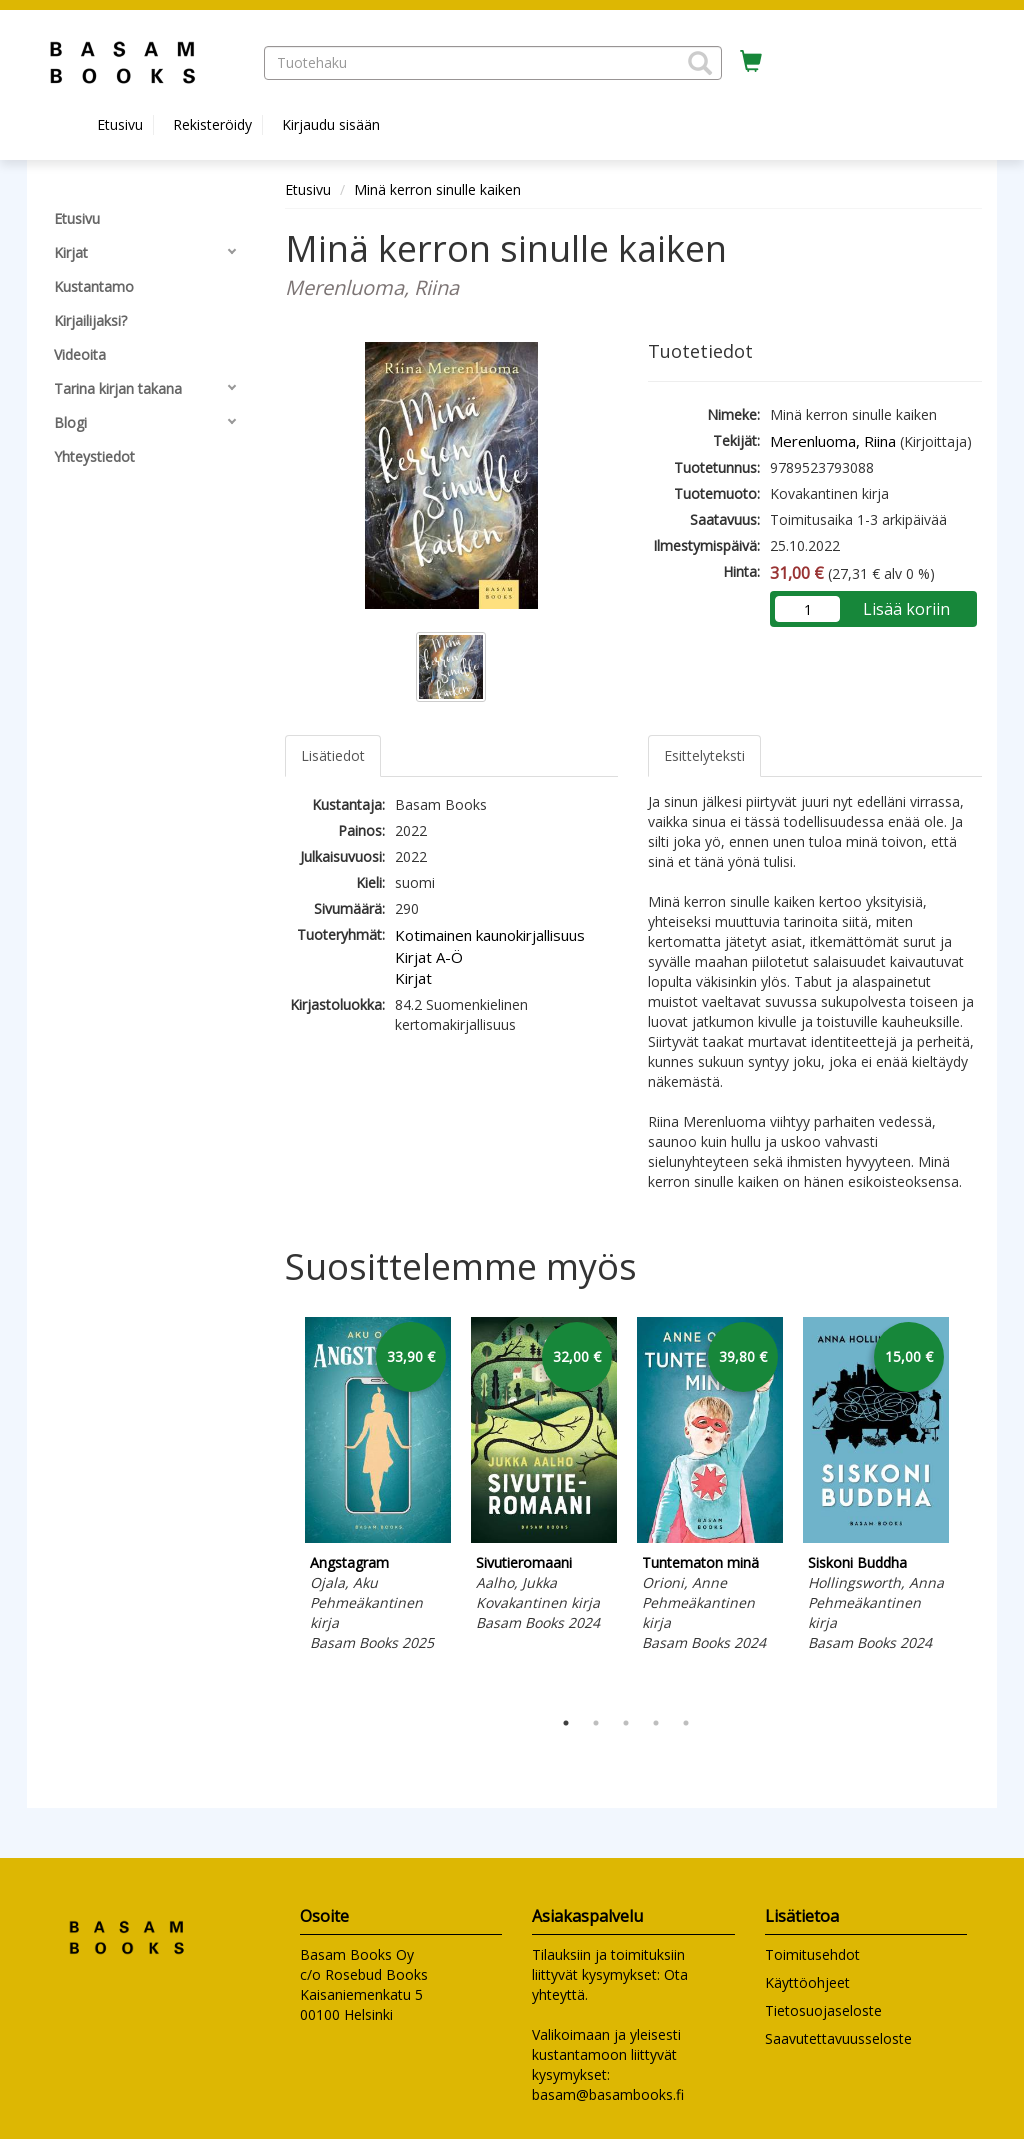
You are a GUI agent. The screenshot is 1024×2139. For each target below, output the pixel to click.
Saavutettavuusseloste (838, 2038)
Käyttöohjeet (807, 1982)
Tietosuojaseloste (823, 2010)
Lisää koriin (906, 609)
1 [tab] (566, 1723)
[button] (700, 63)
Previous (280, 1507)
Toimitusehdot (812, 1954)
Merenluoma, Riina (833, 441)
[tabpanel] (378, 1487)
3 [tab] (626, 1723)
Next (972, 1507)
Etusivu (120, 124)
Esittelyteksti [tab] (704, 755)
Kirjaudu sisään (331, 124)
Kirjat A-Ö (429, 957)
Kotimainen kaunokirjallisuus (490, 935)
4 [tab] (656, 1723)
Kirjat (413, 978)
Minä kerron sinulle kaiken (437, 189)
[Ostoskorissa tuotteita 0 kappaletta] (751, 62)
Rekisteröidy (212, 124)
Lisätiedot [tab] (333, 755)
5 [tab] (686, 1723)
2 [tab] (596, 1723)
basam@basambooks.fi (608, 2094)
